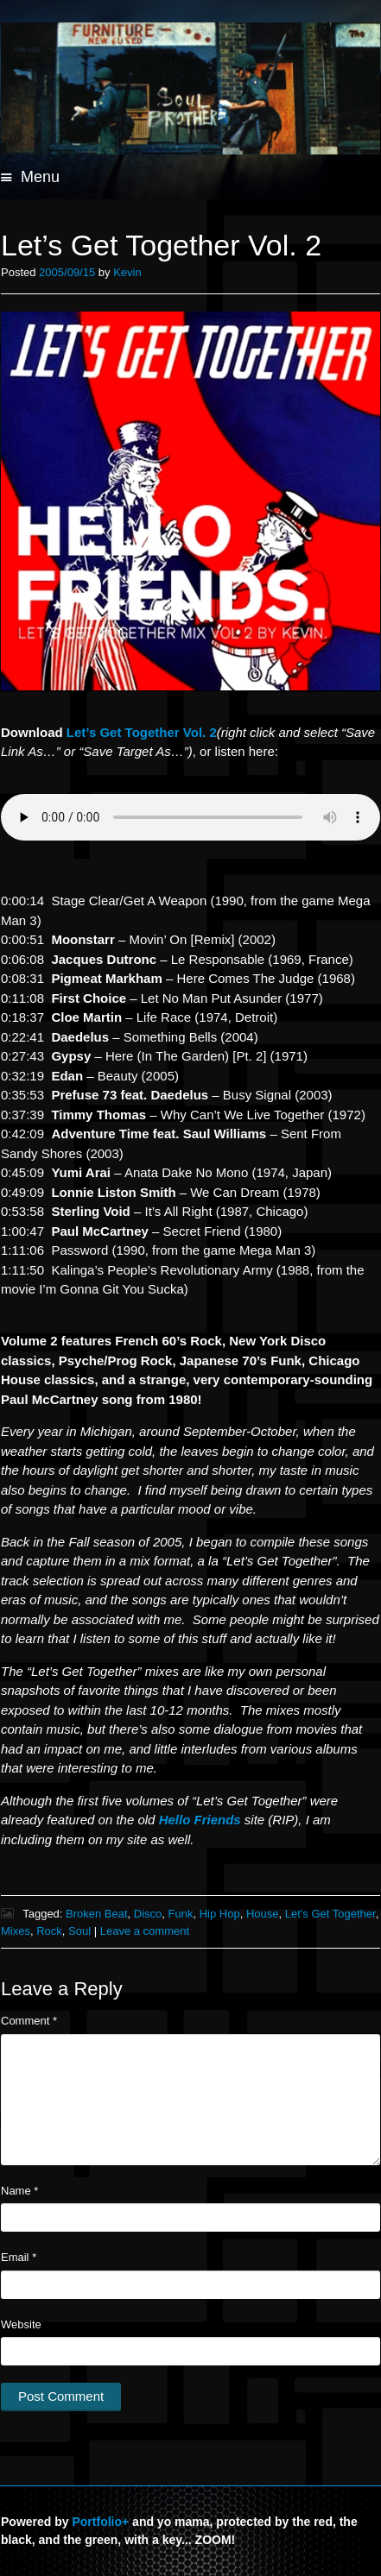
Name (19, 2190)
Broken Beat (97, 1913)
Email (18, 2257)
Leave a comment (144, 1930)
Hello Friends (200, 1819)
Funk (181, 1913)
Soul (79, 1930)
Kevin (127, 272)
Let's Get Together (330, 1913)
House (262, 1913)
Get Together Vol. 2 (142, 732)
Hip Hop (220, 1913)
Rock (49, 1930)
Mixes (15, 1930)
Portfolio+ (100, 2522)
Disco (148, 1913)
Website (21, 2324)
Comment (29, 2020)
